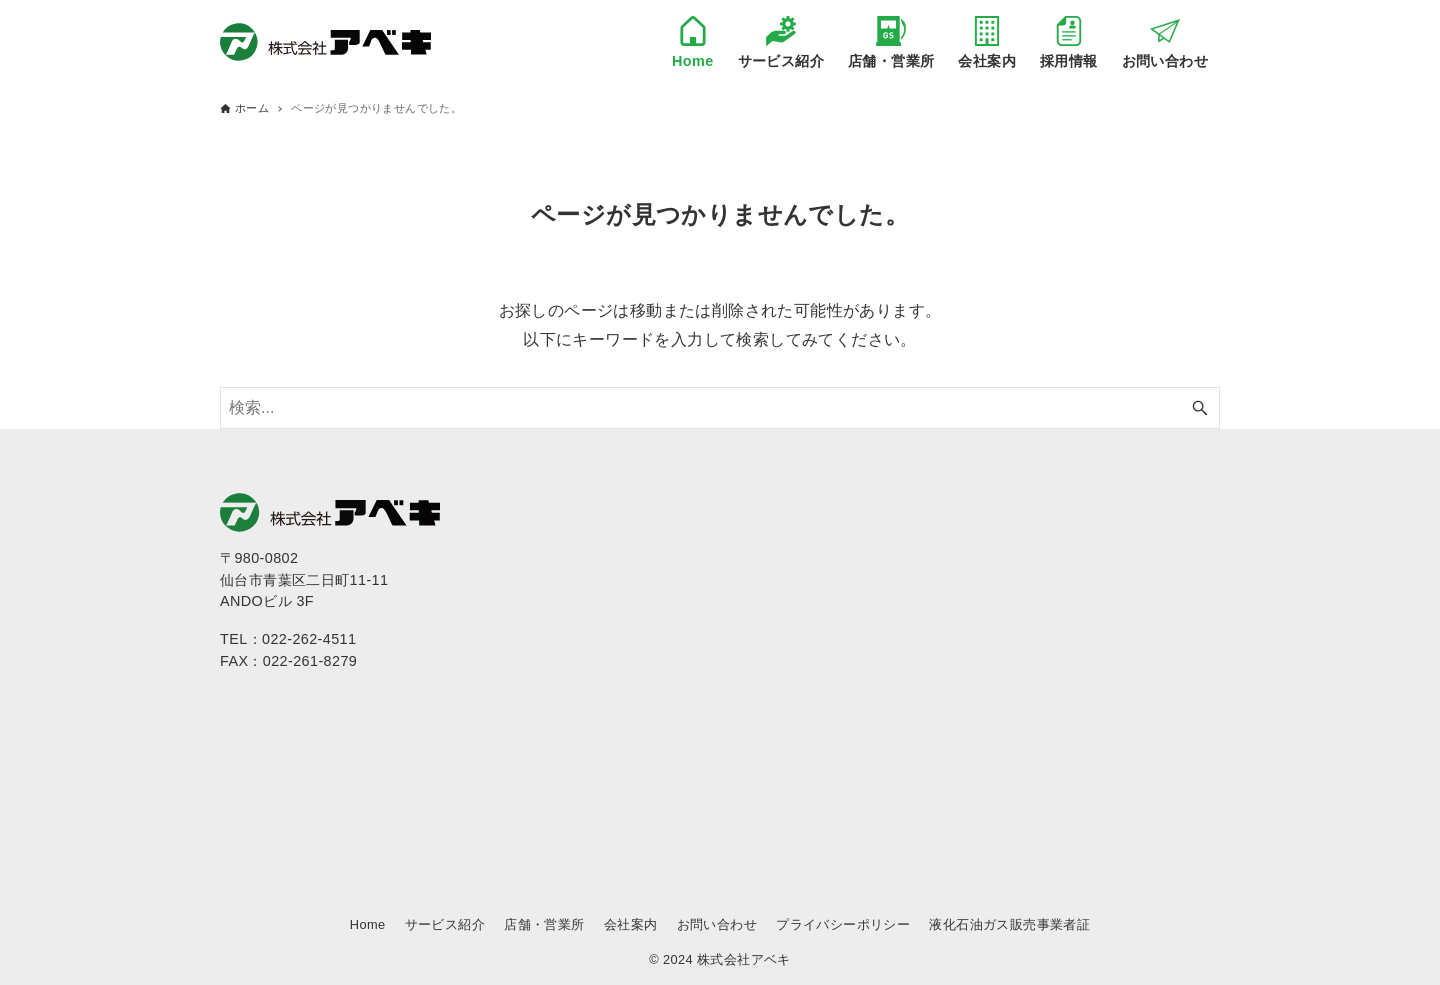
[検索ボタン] (1200, 408)
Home (368, 924)
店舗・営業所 (544, 924)
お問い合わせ (717, 924)
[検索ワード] (720, 408)
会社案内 (631, 924)
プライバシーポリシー (843, 924)
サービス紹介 (445, 924)
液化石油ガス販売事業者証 (1009, 924)
